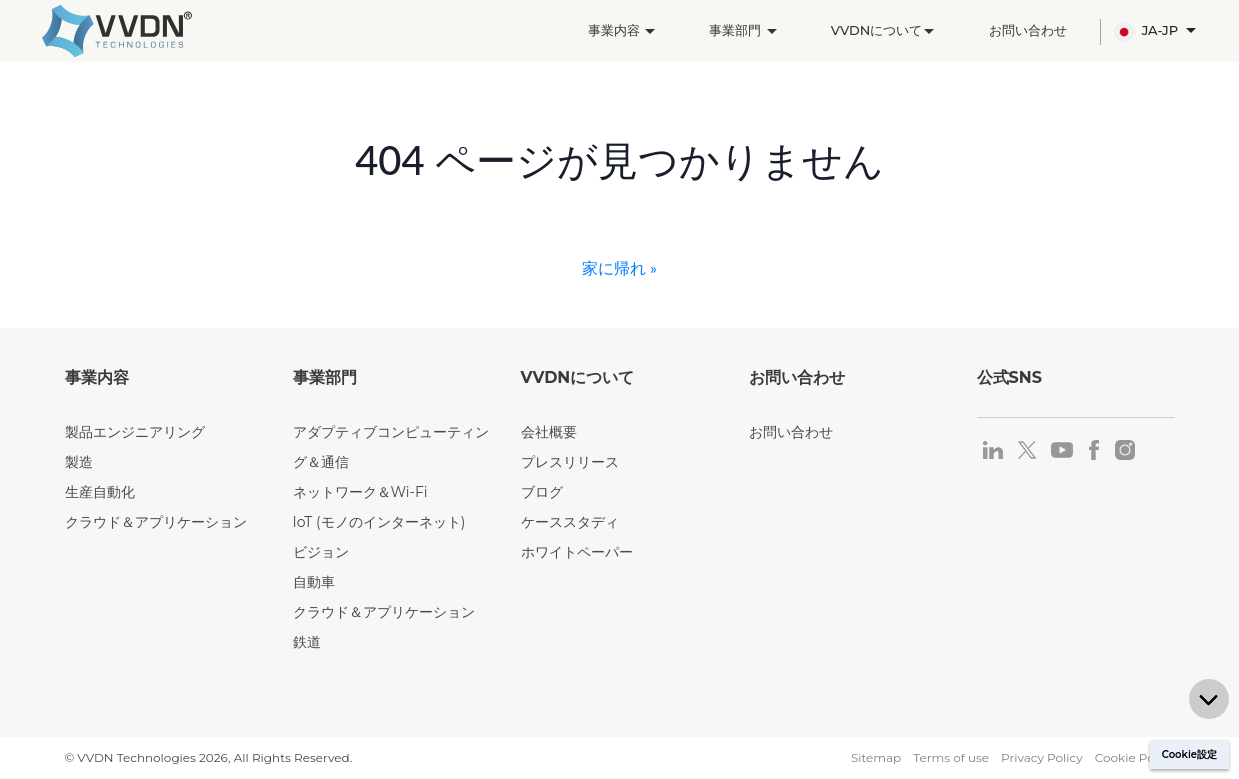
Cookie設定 (1189, 754)
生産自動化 (100, 492)
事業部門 (743, 30)
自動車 (314, 582)
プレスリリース (570, 462)
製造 (142, 119)
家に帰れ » (619, 267)
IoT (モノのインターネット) (379, 522)
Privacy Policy (1042, 757)
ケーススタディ (570, 522)
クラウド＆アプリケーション (156, 522)
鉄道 (307, 642)
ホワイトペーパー (577, 552)
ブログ (542, 492)
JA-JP (1148, 32)
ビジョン (321, 552)
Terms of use (951, 757)
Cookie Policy (1135, 757)
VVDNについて (883, 30)
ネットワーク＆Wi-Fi (360, 492)
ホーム (84, 119)
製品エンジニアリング (135, 432)
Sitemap (876, 757)
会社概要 (549, 432)
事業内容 (622, 30)
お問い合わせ (1028, 30)
